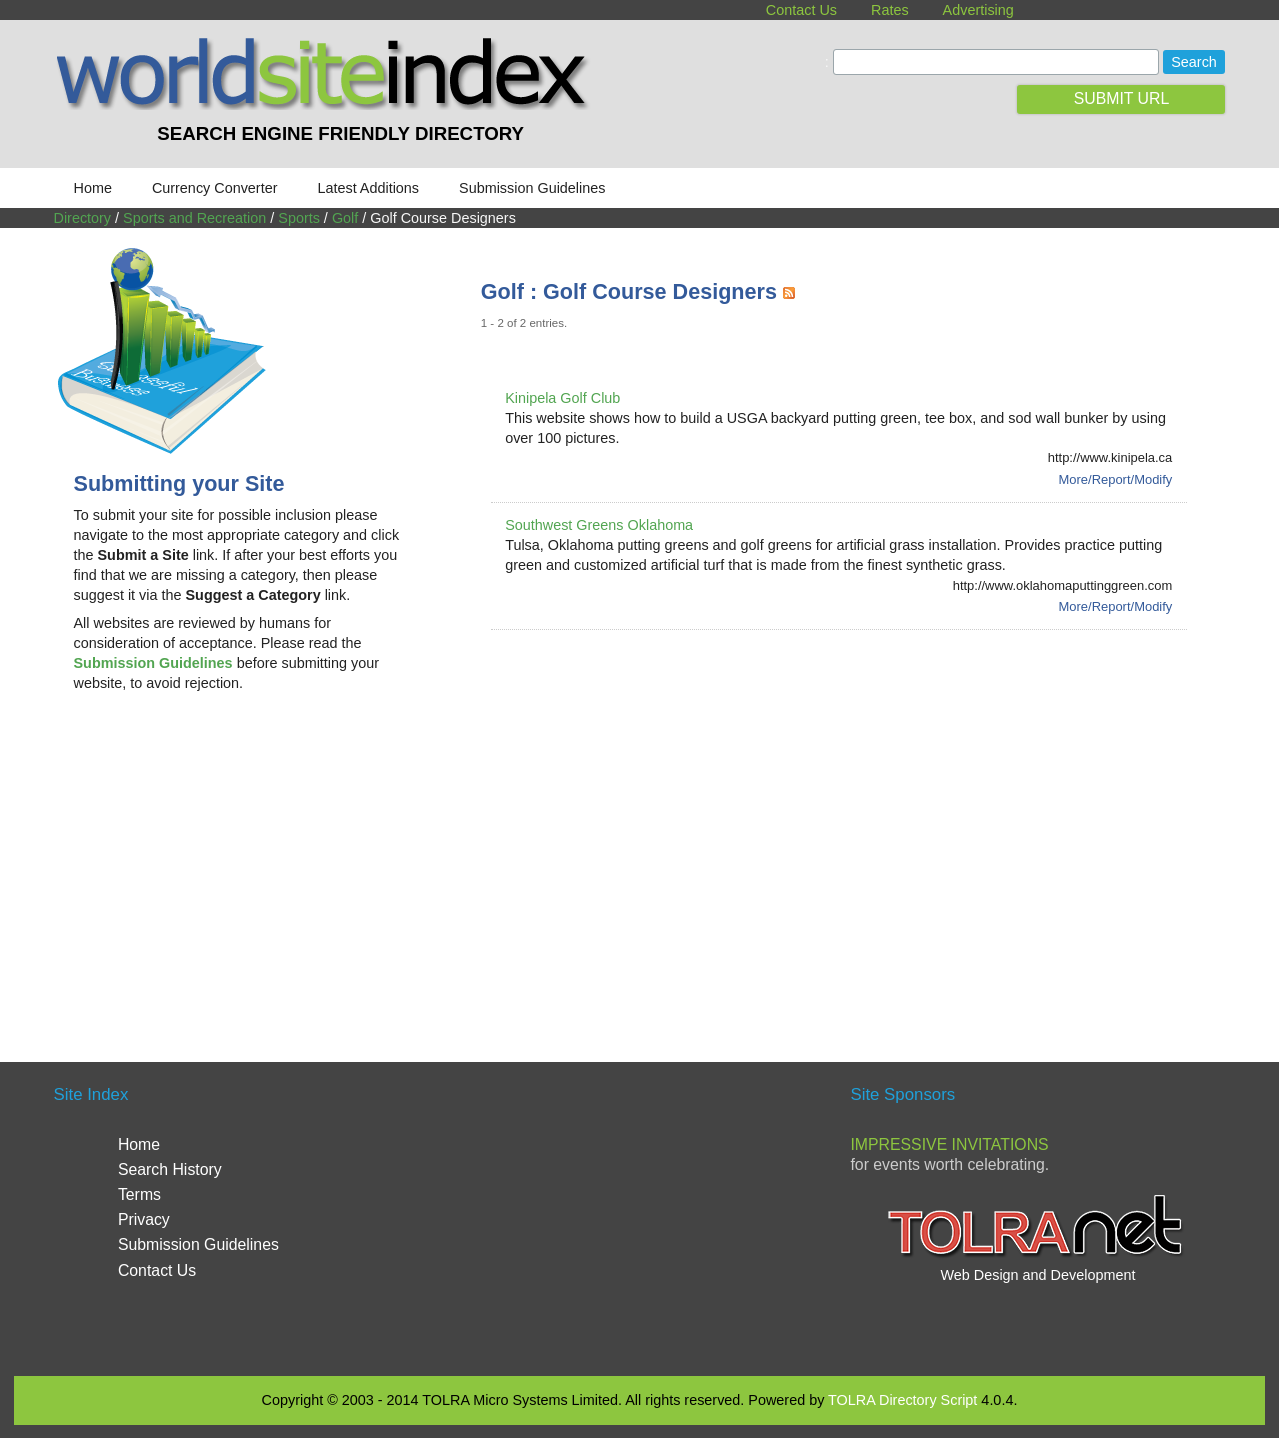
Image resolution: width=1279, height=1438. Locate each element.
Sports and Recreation (194, 218)
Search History (170, 1169)
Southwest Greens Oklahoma (599, 525)
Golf (345, 218)
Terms (139, 1194)
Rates (890, 10)
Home (93, 188)
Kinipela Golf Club (562, 398)
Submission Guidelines (532, 188)
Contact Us (801, 10)
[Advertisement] (241, 868)
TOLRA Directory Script (902, 1400)
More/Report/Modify (1116, 479)
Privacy (144, 1219)
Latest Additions (368, 188)
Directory (83, 218)
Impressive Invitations (949, 1144)
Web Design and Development (1037, 1275)
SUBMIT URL (1122, 98)
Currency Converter (215, 188)
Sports (299, 218)
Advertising (978, 10)
